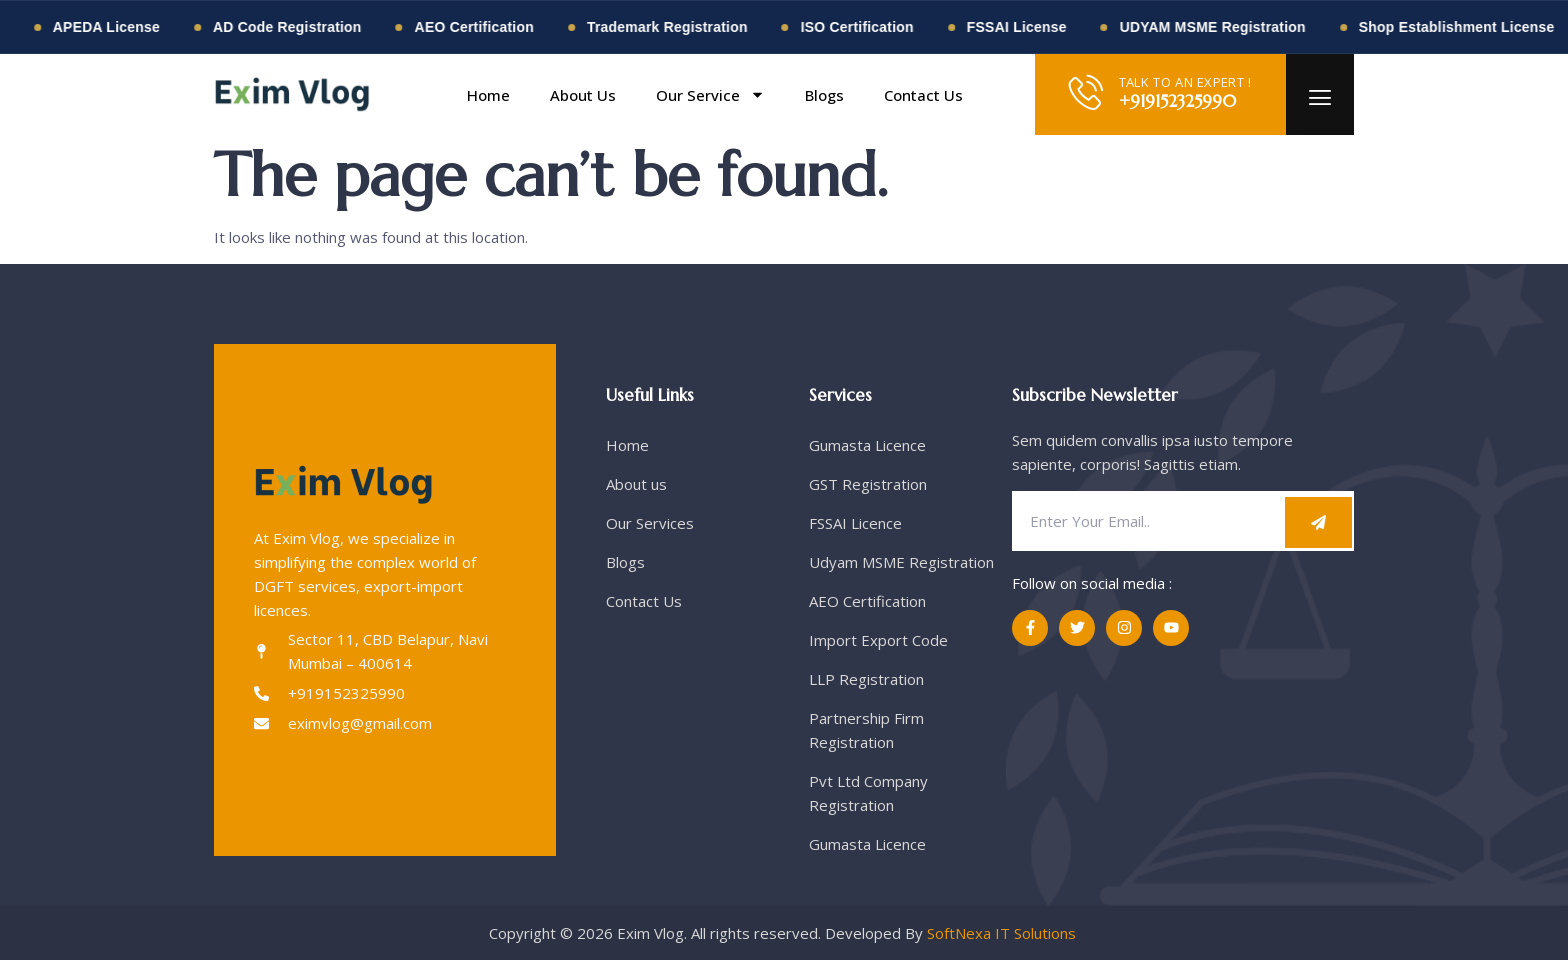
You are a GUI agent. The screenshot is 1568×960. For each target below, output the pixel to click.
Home (488, 95)
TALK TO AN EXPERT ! (1185, 82)
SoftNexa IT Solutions (1003, 933)
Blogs (824, 95)
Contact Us (923, 95)
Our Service (710, 95)
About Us (583, 95)
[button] (997, 95)
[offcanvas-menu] (1320, 98)
